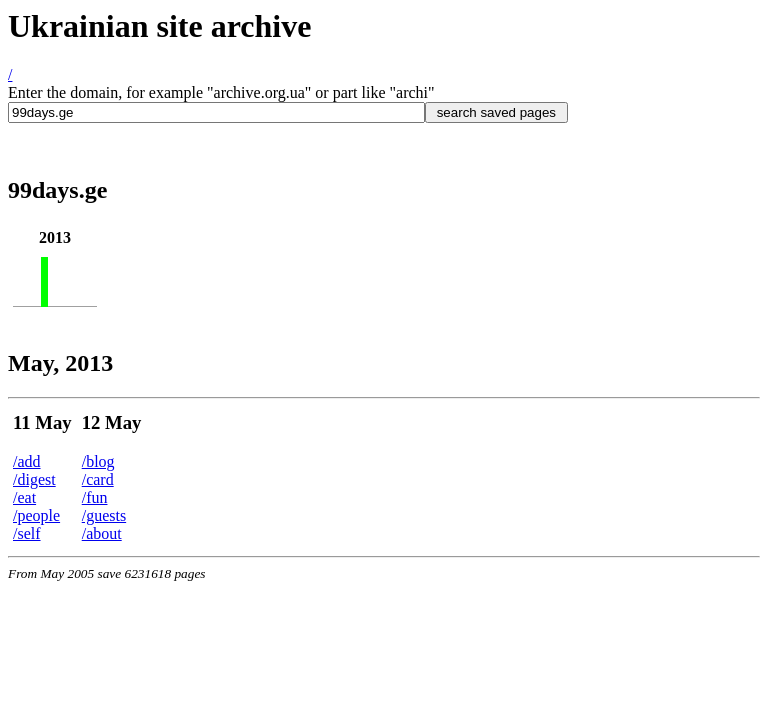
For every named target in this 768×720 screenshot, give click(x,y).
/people (36, 515)
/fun (95, 497)
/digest (34, 479)
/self (27, 533)
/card (98, 479)
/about (102, 533)
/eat (24, 497)
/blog (98, 461)
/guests (104, 515)
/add (27, 461)
